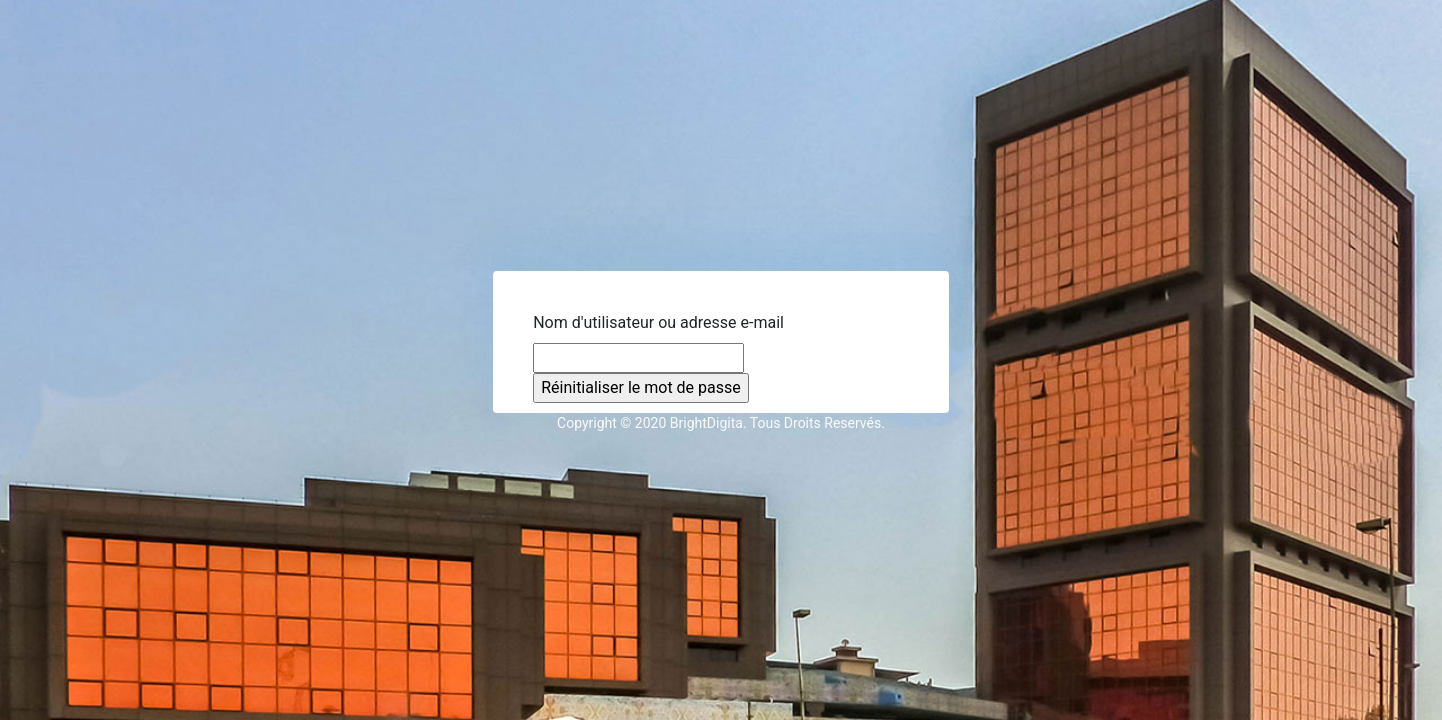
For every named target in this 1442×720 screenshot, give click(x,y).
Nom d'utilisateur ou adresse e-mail (658, 322)
